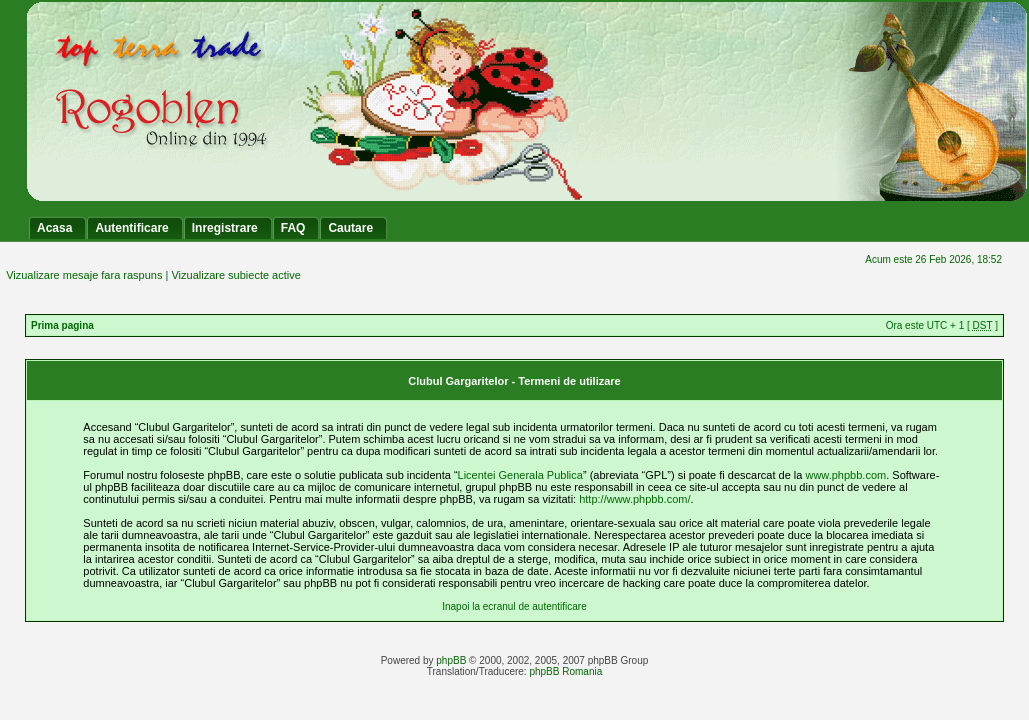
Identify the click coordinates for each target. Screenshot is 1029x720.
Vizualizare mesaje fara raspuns (84, 275)
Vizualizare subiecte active (235, 275)
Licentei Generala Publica (520, 475)
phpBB (451, 660)
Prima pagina (62, 325)
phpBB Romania (565, 671)
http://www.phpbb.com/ (634, 499)
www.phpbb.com (845, 475)
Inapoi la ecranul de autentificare (514, 606)
